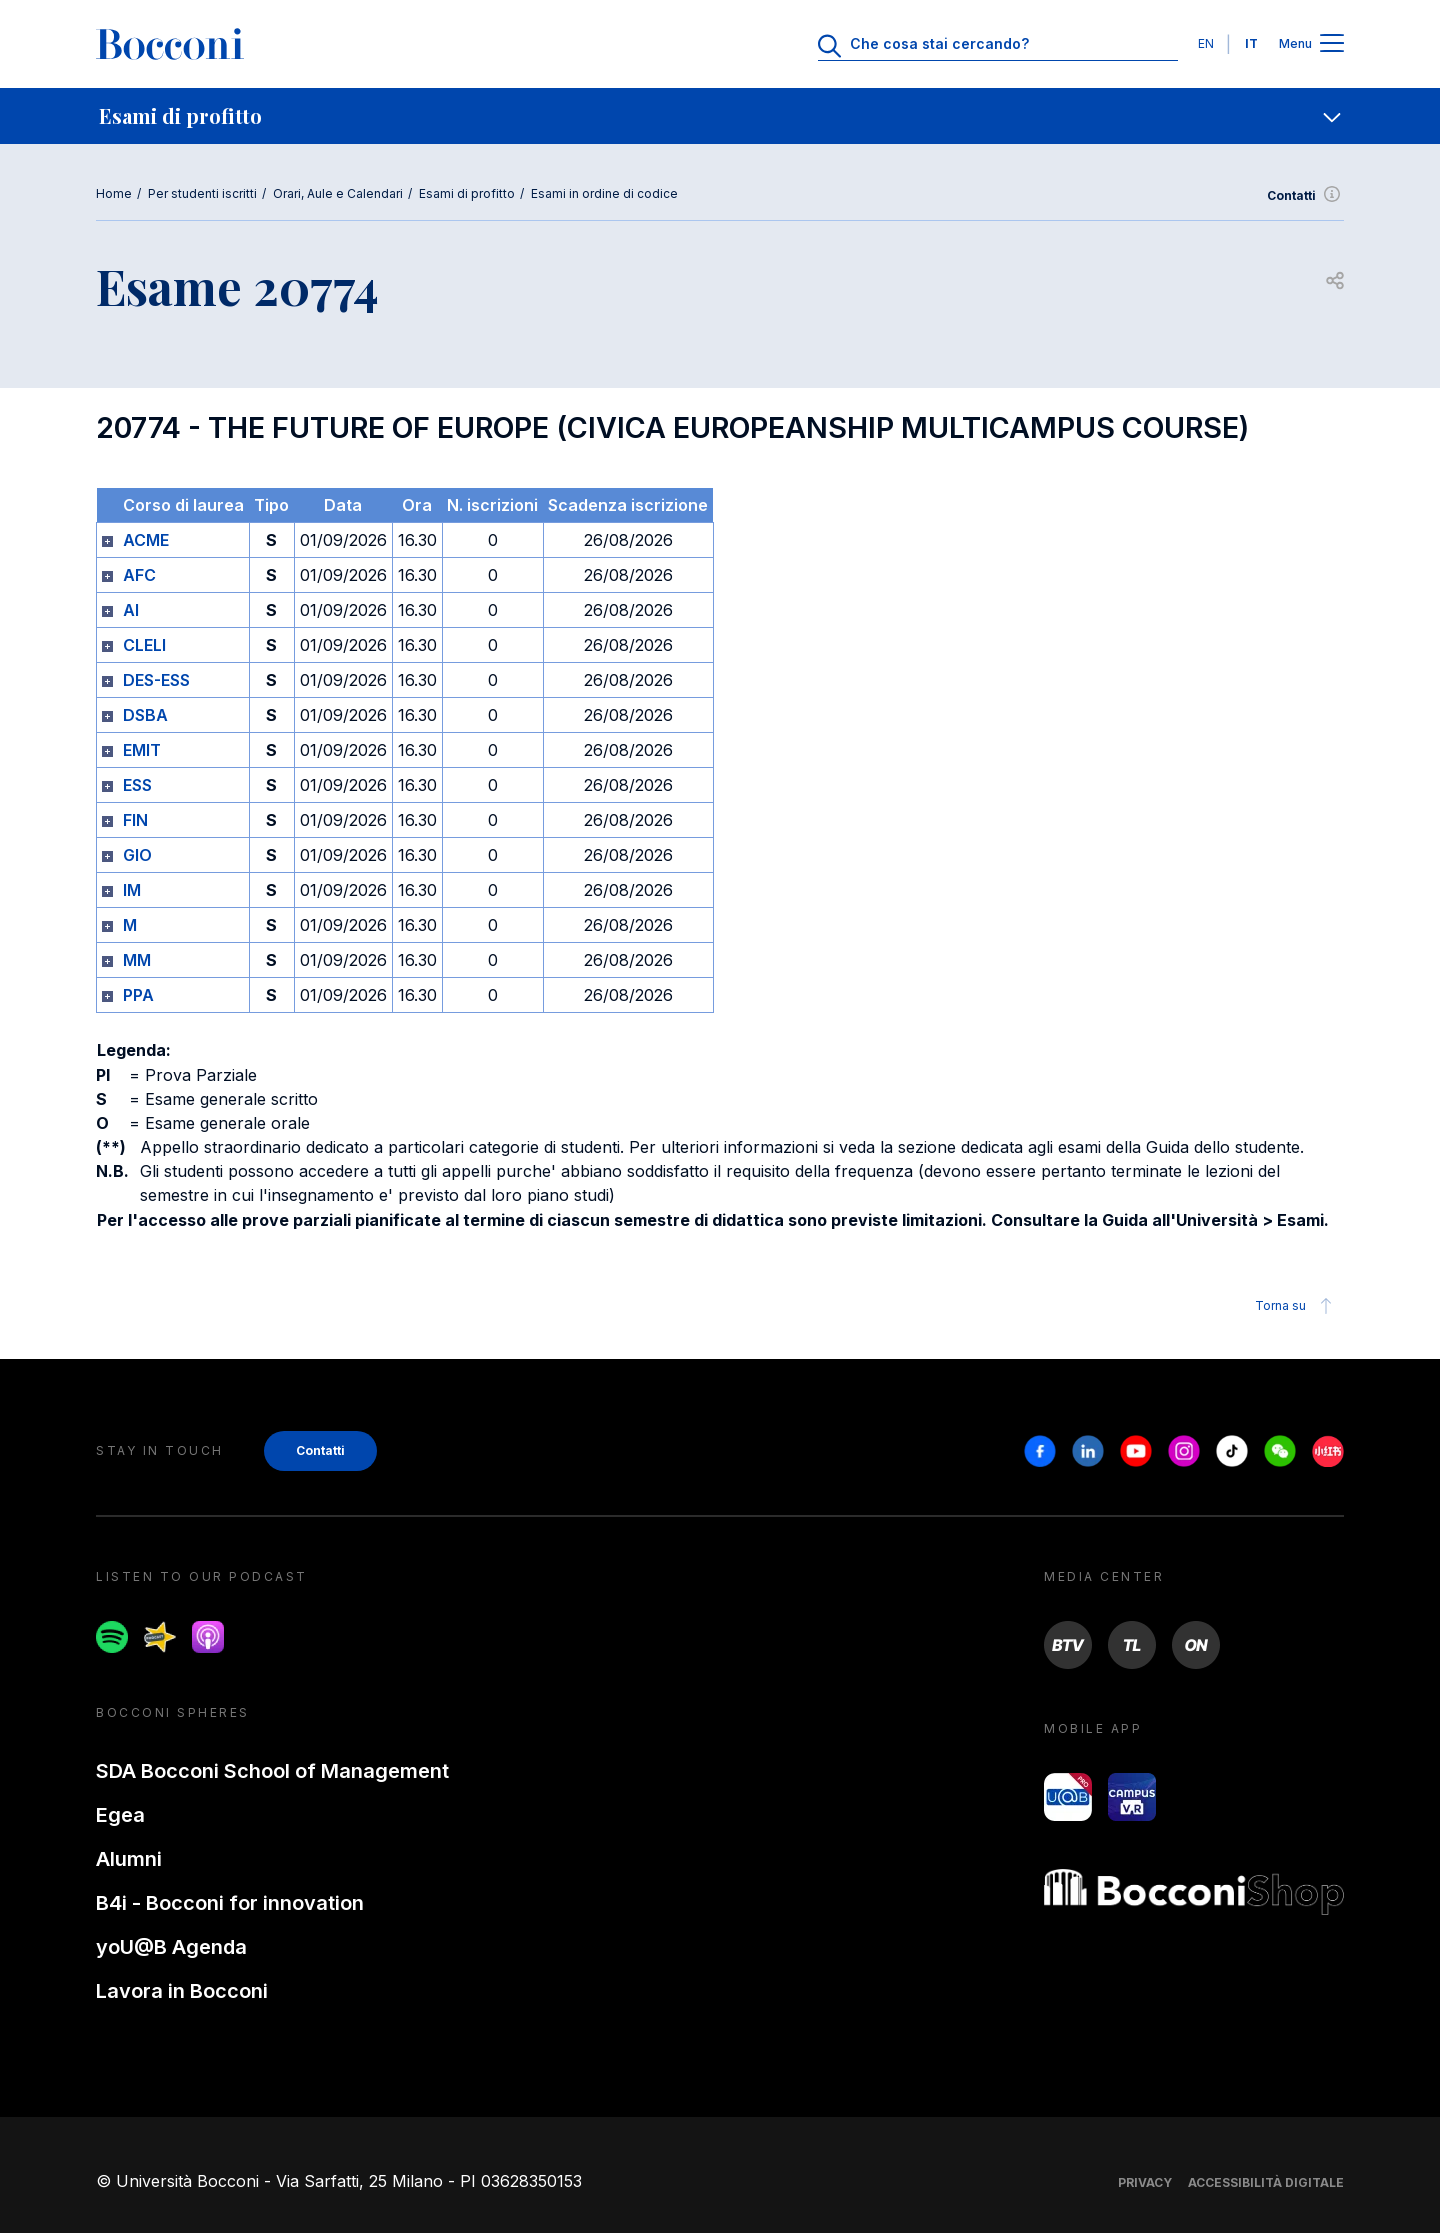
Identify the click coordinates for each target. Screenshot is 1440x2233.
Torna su (1296, 1306)
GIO (137, 855)
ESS (137, 785)
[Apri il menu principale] (1332, 44)
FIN (135, 820)
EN (1206, 43)
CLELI (144, 645)
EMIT (142, 750)
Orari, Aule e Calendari (338, 193)
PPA (138, 995)
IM (132, 890)
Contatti (1305, 196)
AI (131, 610)
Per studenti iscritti (202, 193)
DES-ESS (156, 680)
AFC (139, 575)
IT (1251, 43)
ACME (146, 540)
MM (137, 960)
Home (114, 193)
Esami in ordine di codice (604, 193)
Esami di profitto (467, 193)
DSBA (145, 715)
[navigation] (720, 116)
